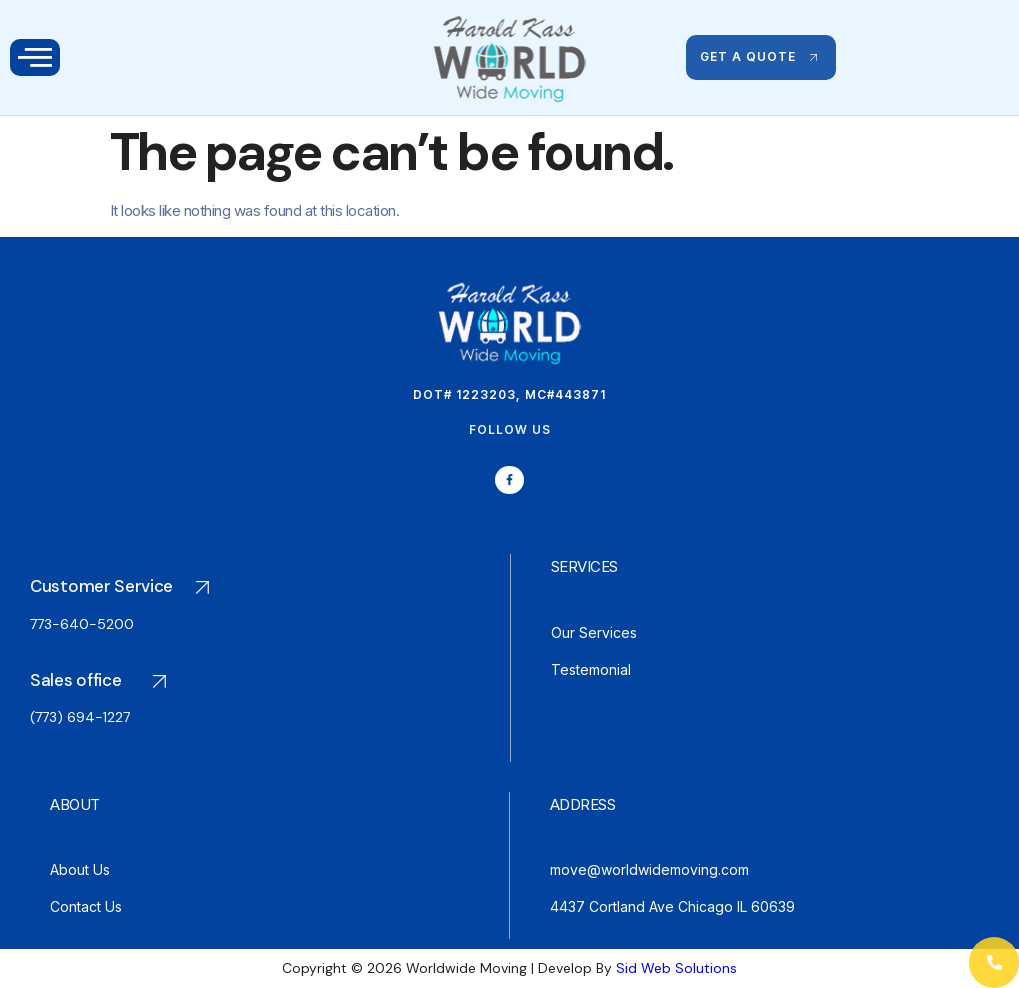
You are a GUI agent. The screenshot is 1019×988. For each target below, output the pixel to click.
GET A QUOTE (761, 57)
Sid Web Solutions (676, 968)
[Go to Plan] (129, 611)
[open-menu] (35, 57)
